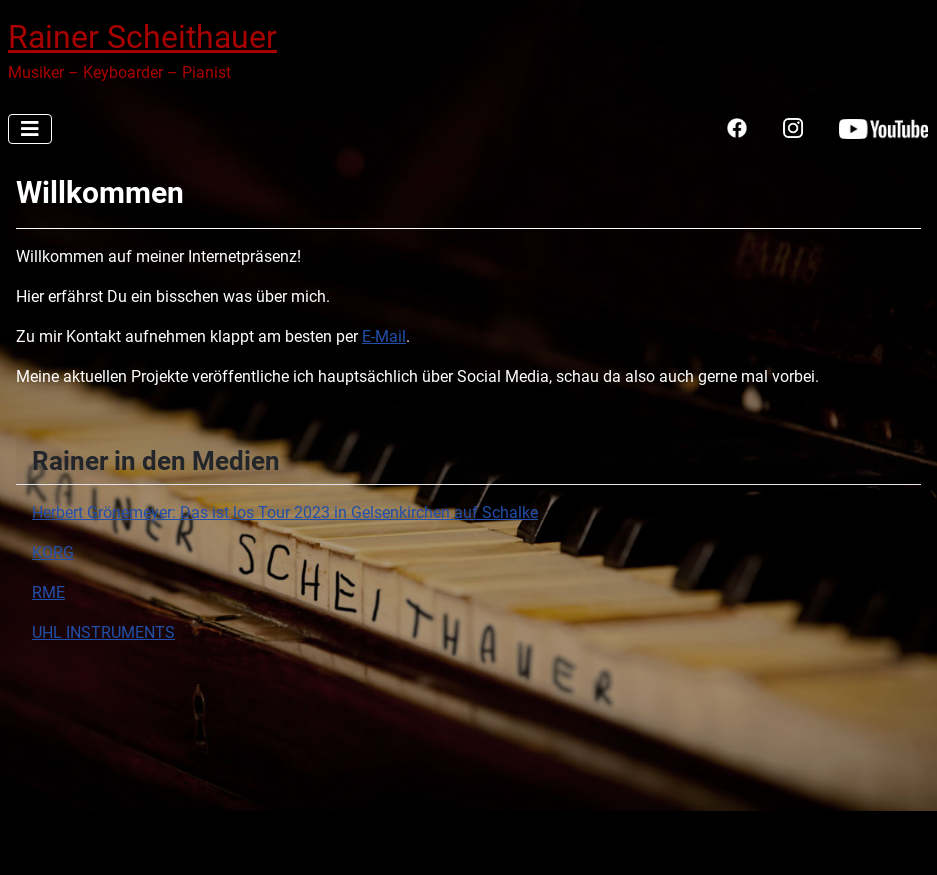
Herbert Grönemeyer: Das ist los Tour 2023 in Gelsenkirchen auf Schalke (285, 512)
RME (48, 592)
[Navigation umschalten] (30, 129)
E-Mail (384, 336)
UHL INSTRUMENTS (103, 632)
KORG (53, 552)
